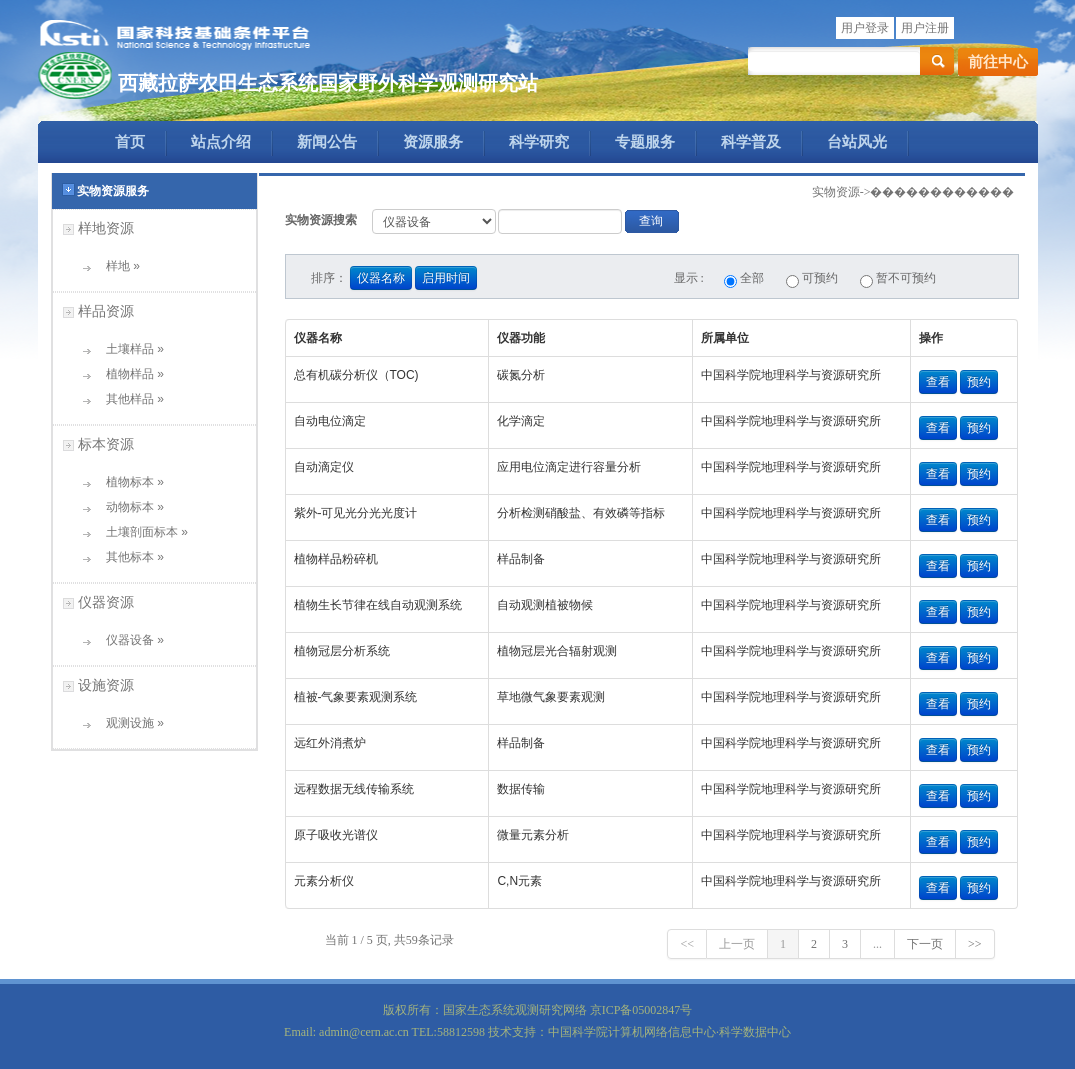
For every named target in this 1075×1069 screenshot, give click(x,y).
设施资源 (106, 685)
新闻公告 (327, 142)
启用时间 (446, 278)
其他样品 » (128, 399)
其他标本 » (128, 557)
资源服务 (433, 142)
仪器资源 (106, 602)
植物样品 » (128, 374)
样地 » (116, 266)
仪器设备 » (128, 640)
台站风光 (857, 142)
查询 (651, 221)
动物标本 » (128, 507)
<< (687, 944)
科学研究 (539, 142)
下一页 (925, 944)
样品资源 (106, 311)
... (877, 944)
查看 (938, 382)
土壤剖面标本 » (140, 532)
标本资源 (106, 444)
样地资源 (106, 228)
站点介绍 (221, 142)
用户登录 (865, 28)
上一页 (737, 944)
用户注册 (925, 28)
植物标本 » (128, 482)
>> (975, 944)
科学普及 (751, 142)
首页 (130, 142)
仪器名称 (381, 278)
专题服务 (645, 142)
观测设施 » (128, 723)
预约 (979, 382)
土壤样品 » (128, 349)
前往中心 (998, 62)
